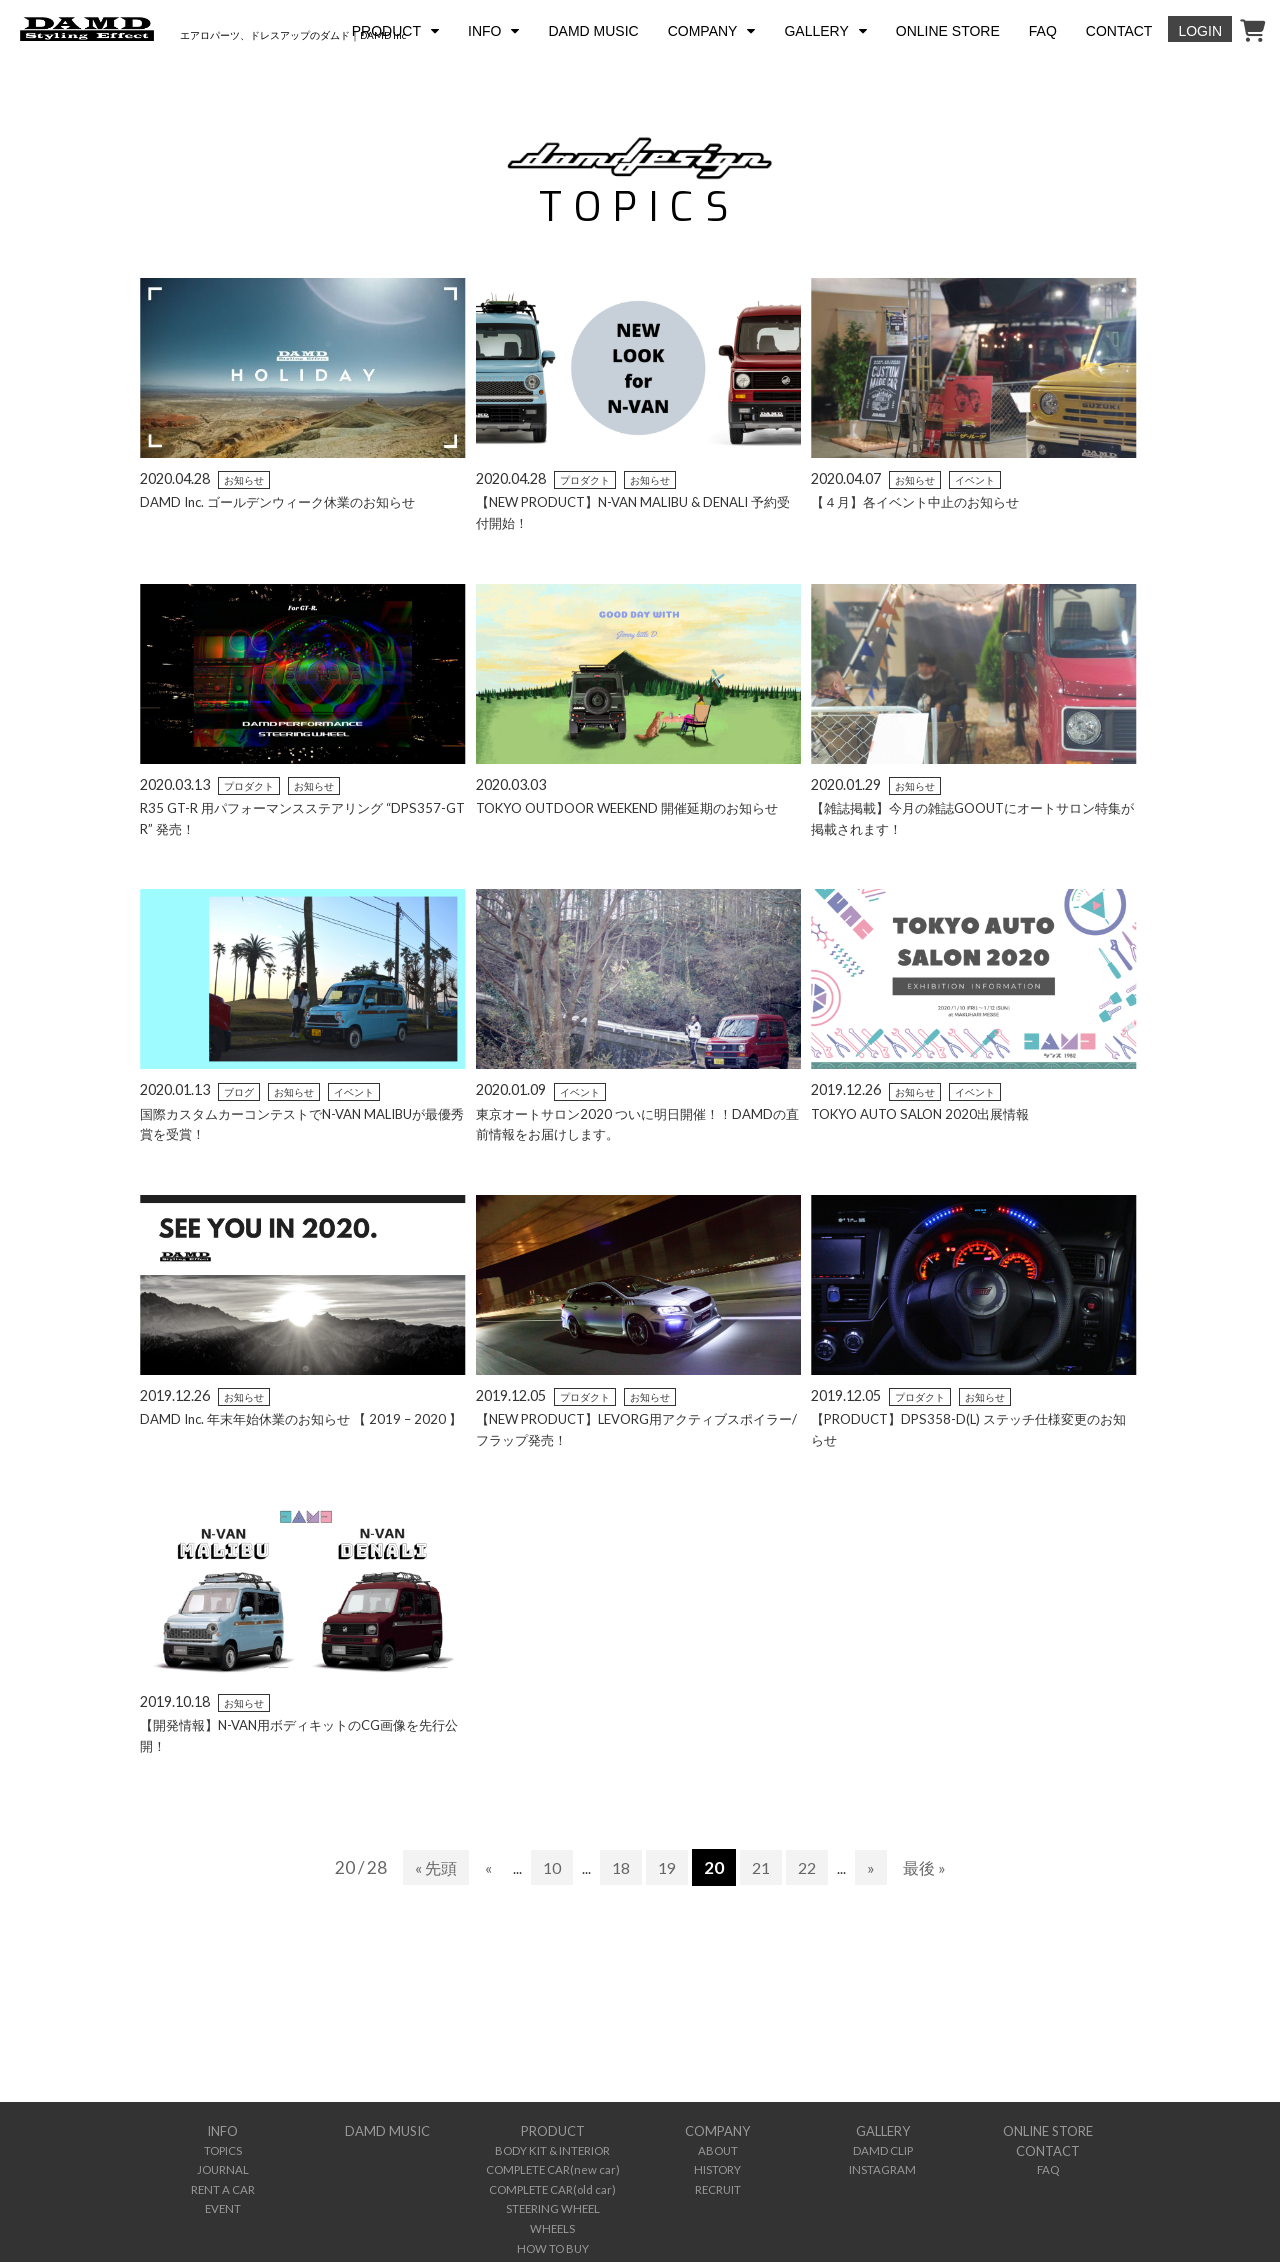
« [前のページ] (484, 1867)
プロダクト (585, 480)
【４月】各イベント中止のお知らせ (923, 501)
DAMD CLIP (883, 2149)
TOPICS (223, 2149)
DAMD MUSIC (593, 31)
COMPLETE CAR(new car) (552, 2166)
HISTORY (717, 2166)
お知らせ (244, 480)
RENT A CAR (223, 2184)
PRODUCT (386, 31)
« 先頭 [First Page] (429, 1867)
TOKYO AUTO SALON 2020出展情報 (925, 1113)
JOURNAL (222, 2166)
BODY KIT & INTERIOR (553, 2149)
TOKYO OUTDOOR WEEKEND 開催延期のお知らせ (636, 807)
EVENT (223, 2201)
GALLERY (816, 31)
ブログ (239, 1092)
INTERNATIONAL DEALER (553, 2254)
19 (668, 1867)
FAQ (1043, 31)
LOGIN (1200, 31)
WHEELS (552, 2219)
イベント (975, 480)
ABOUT (718, 2149)
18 (620, 1867)
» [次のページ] (877, 1867)
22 (812, 1867)
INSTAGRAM (882, 2166)
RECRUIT (717, 2184)
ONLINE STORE (948, 31)
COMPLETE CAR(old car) (552, 2184)
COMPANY (703, 31)
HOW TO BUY (552, 2237)
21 (764, 1867)
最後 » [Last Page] (931, 1867)
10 (549, 1867)
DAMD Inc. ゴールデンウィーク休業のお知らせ (286, 501)
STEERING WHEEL (553, 2201)
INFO (484, 31)
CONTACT (1119, 31)
